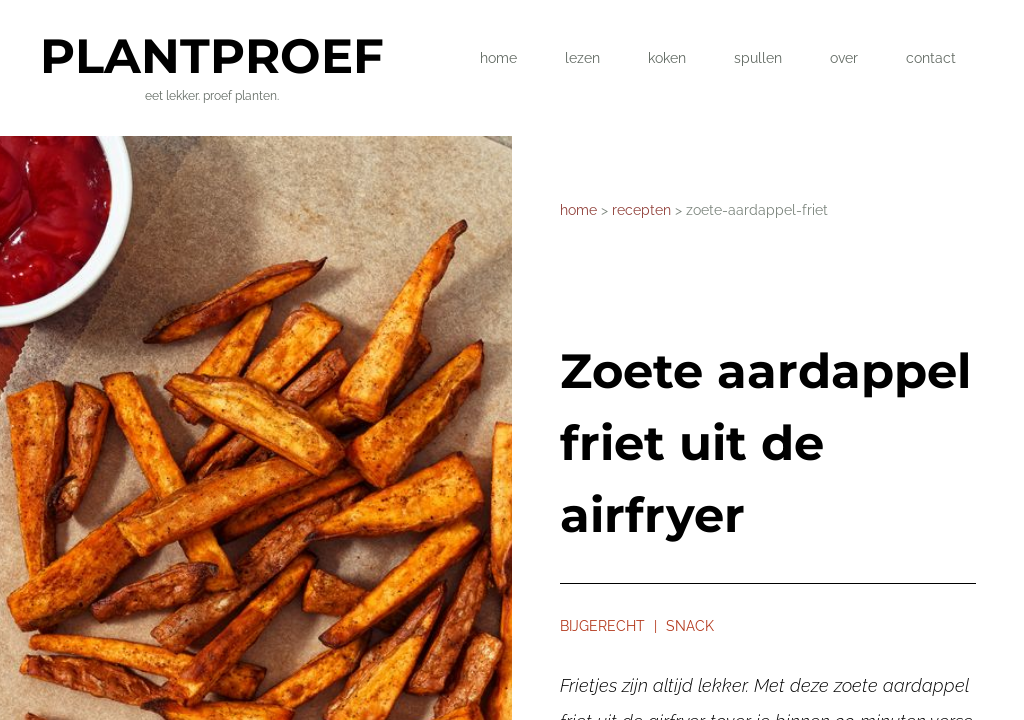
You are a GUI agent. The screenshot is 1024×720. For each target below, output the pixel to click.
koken (667, 58)
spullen (758, 58)
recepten (643, 210)
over (844, 58)
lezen (582, 58)
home (498, 58)
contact (931, 58)
